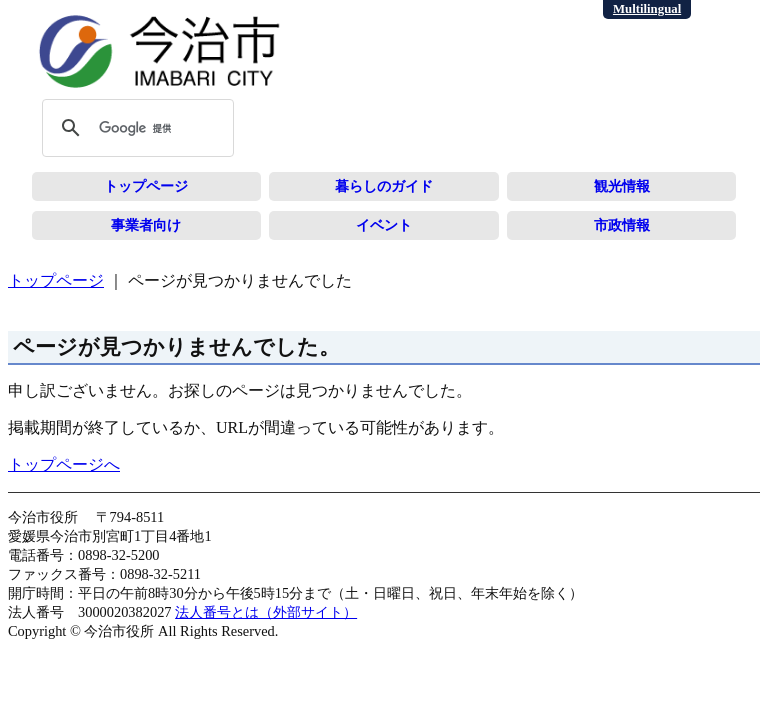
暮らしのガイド (384, 186)
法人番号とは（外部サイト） (266, 612)
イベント (384, 225)
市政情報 (622, 225)
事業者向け (146, 225)
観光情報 (622, 186)
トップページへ (64, 464)
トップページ (146, 186)
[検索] (135, 128)
